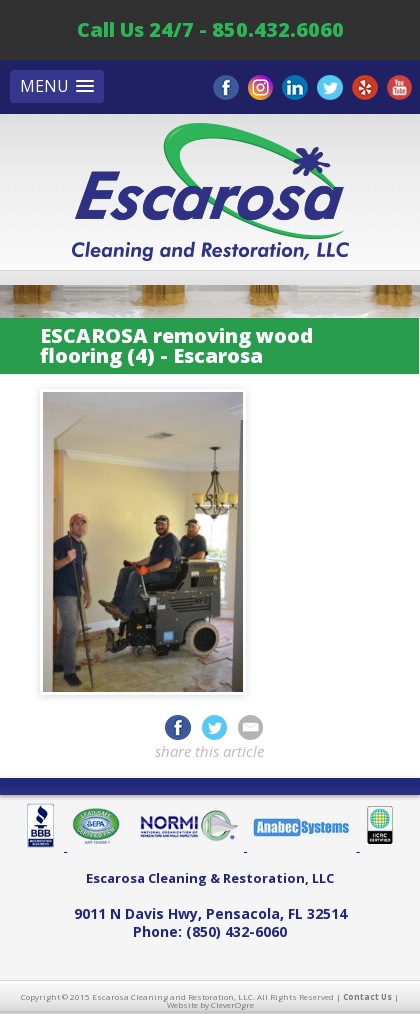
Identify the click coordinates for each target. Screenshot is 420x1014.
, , (210, 913)
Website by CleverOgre (210, 1004)
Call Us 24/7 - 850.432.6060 (210, 29)
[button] (57, 86)
